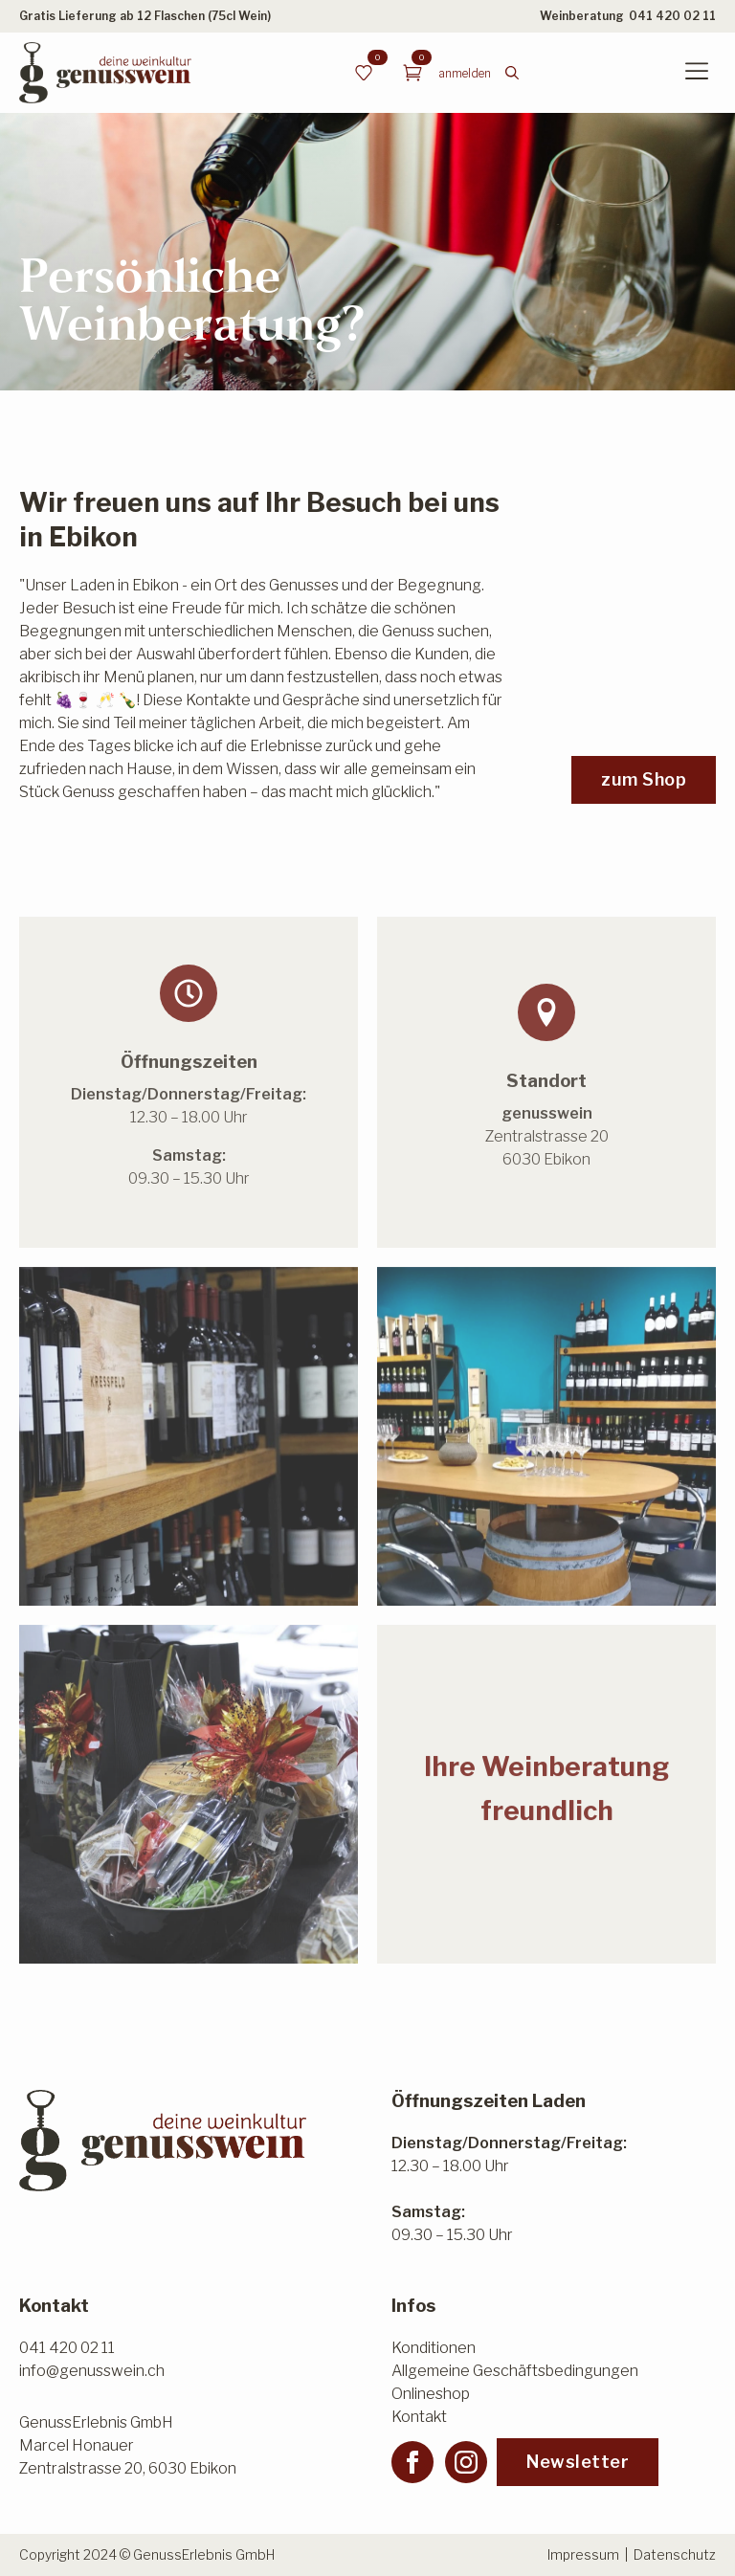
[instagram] (466, 2462)
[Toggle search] (512, 72)
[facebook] (412, 2462)
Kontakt (419, 2417)
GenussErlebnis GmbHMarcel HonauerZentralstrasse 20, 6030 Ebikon (127, 2445)
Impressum (583, 2554)
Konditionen (433, 2348)
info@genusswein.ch (92, 2371)
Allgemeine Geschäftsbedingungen (514, 2371)
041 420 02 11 (672, 16)
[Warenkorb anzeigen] (412, 73)
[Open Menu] (697, 73)
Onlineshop (430, 2394)
